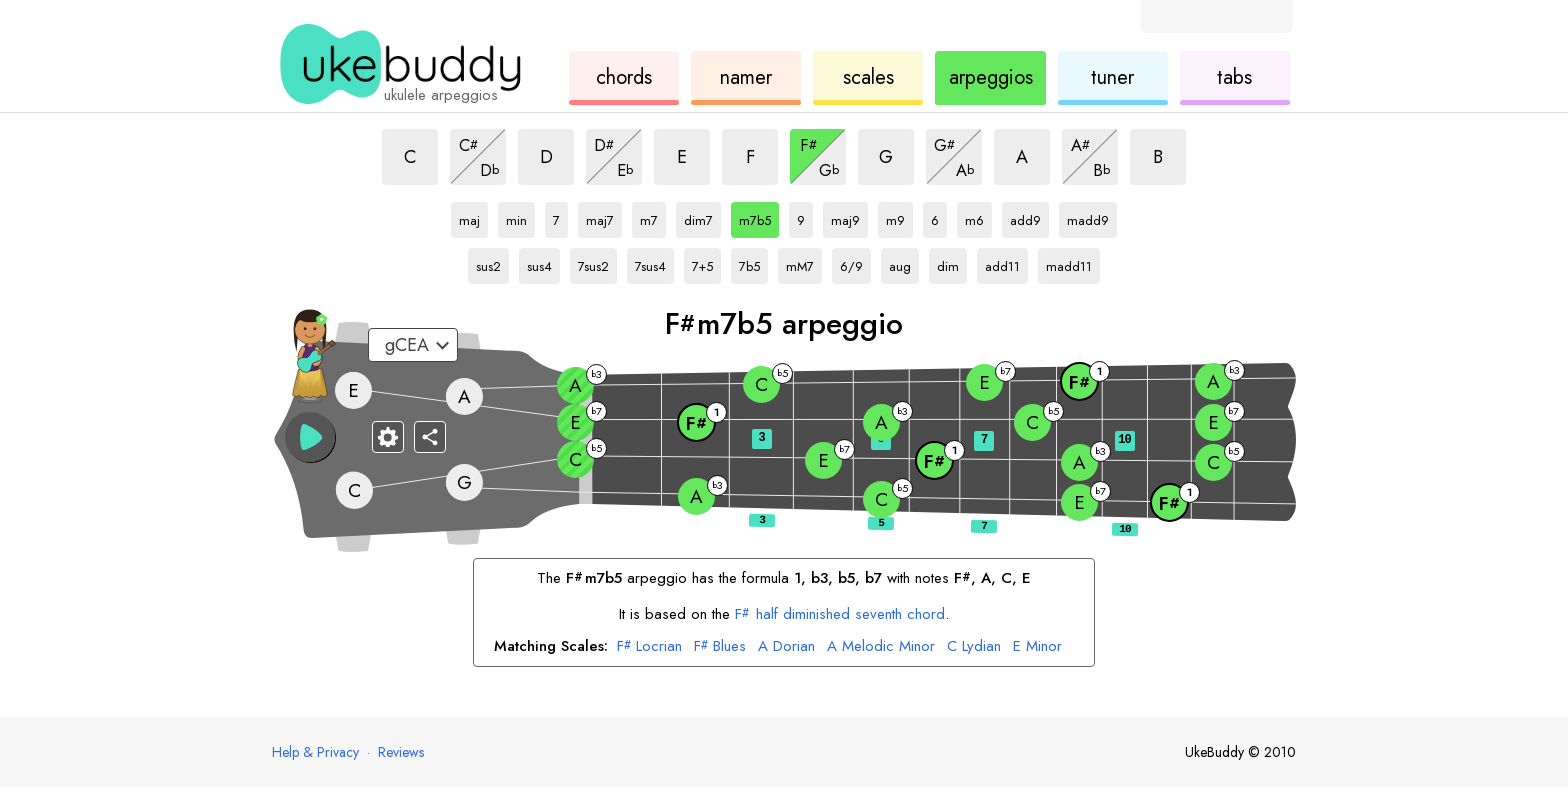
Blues (720, 647)
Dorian (786, 647)
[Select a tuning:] (413, 345)
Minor (1037, 647)
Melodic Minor (881, 647)
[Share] (430, 437)
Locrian (649, 647)
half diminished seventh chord (839, 614)
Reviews (401, 752)
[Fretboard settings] (388, 437)
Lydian (974, 647)
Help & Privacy (315, 752)
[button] (310, 437)
